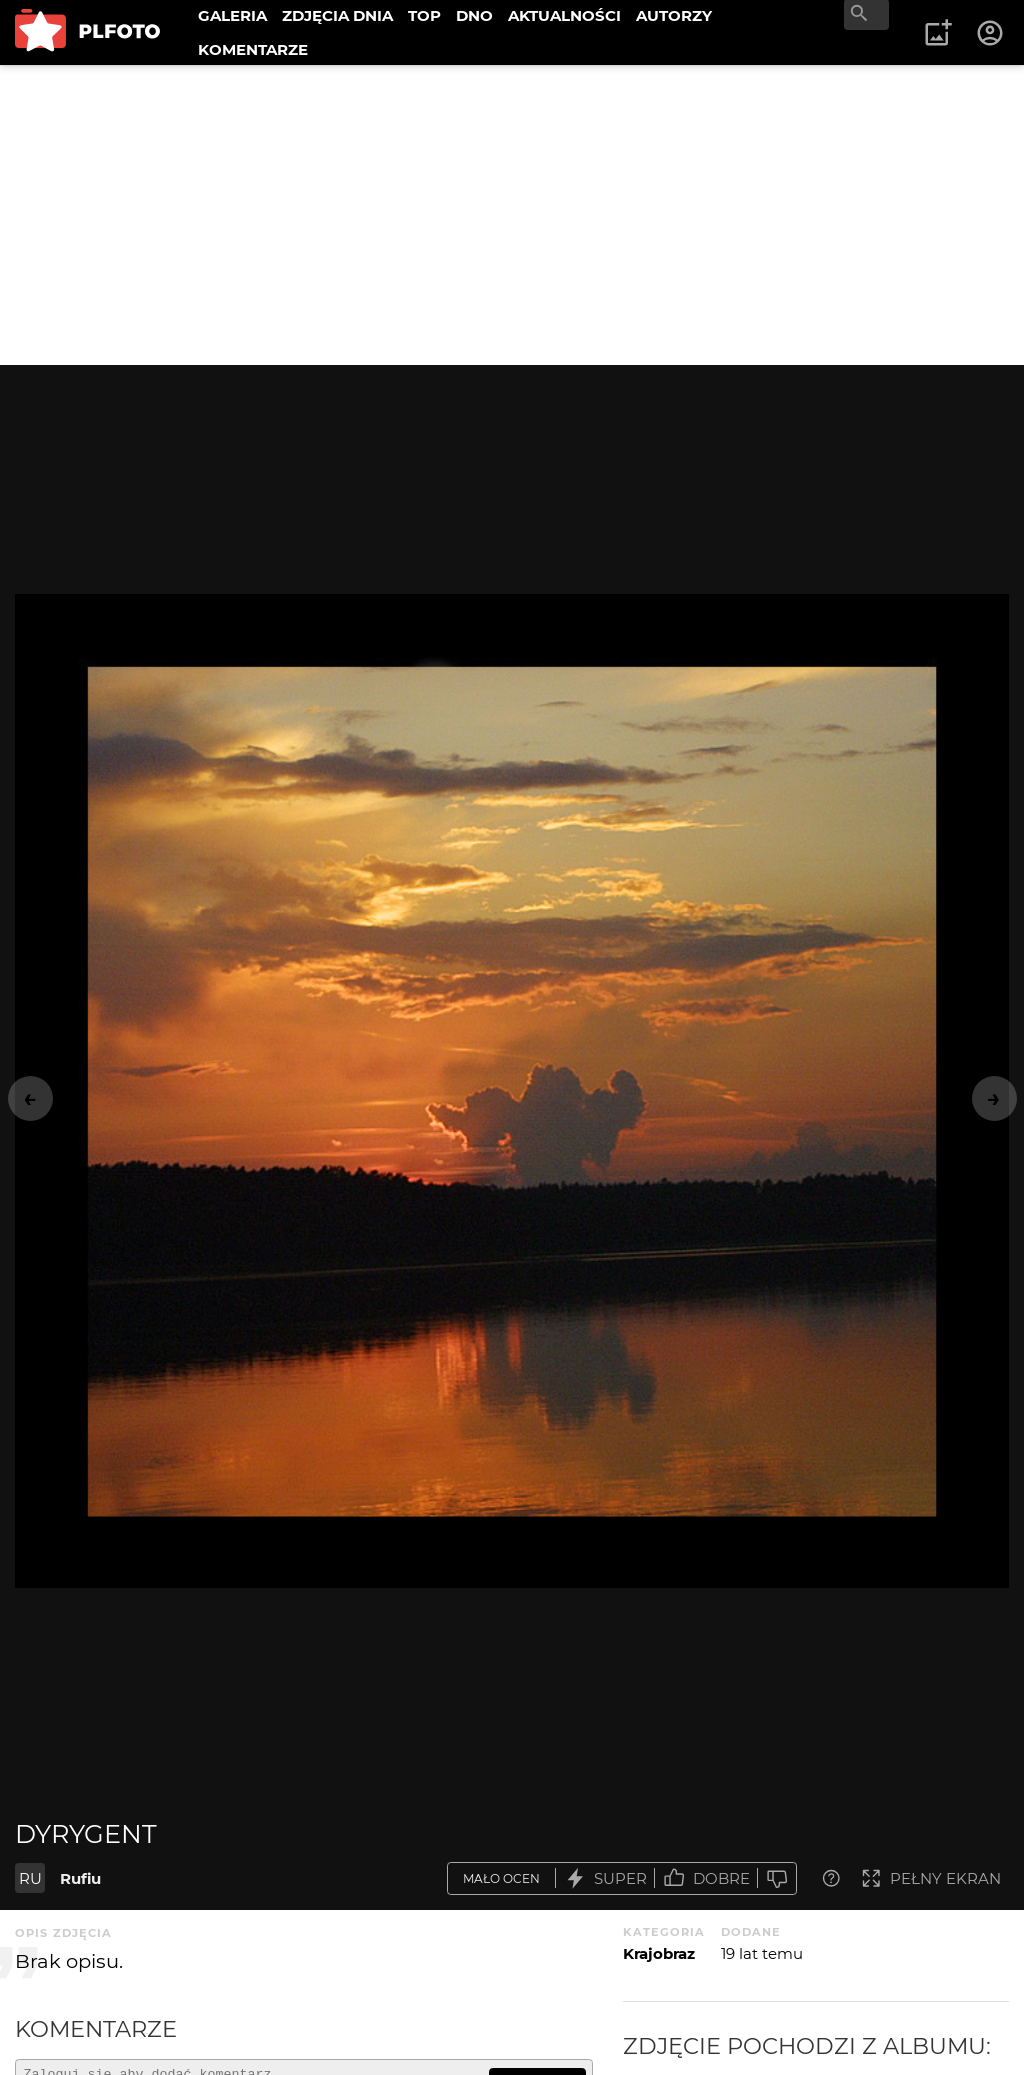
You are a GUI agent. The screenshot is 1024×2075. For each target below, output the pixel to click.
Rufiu (80, 1878)
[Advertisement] (512, 215)
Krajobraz (659, 1953)
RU (30, 1878)
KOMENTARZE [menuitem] (253, 49)
